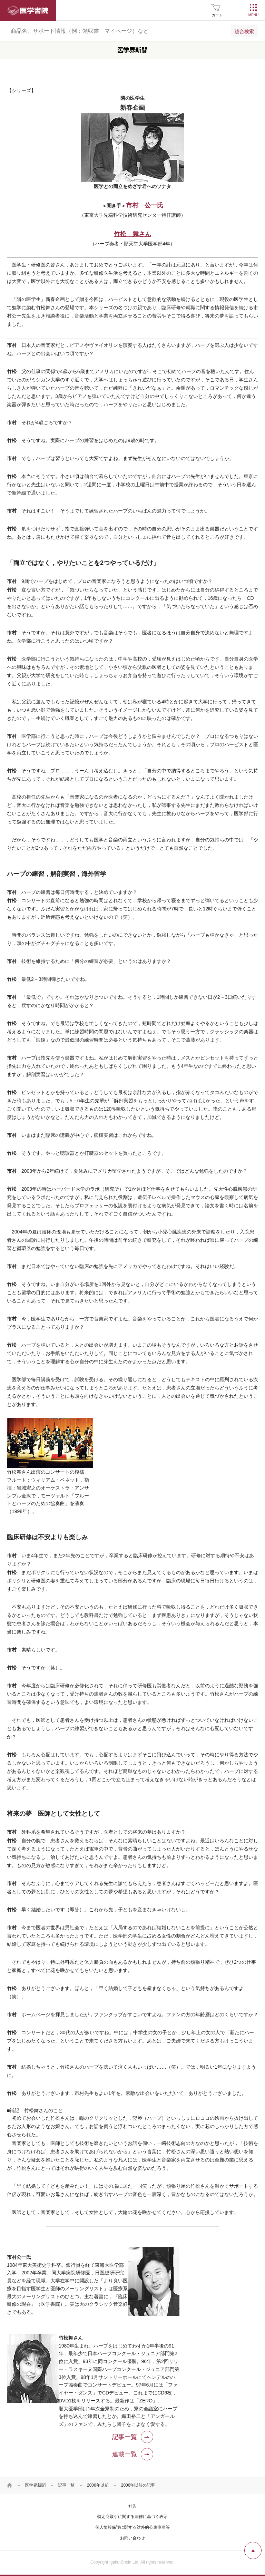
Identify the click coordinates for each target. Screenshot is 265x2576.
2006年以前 (98, 2485)
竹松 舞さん (132, 234)
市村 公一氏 (144, 205)
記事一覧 (66, 2485)
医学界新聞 (35, 2485)
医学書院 (28, 10)
